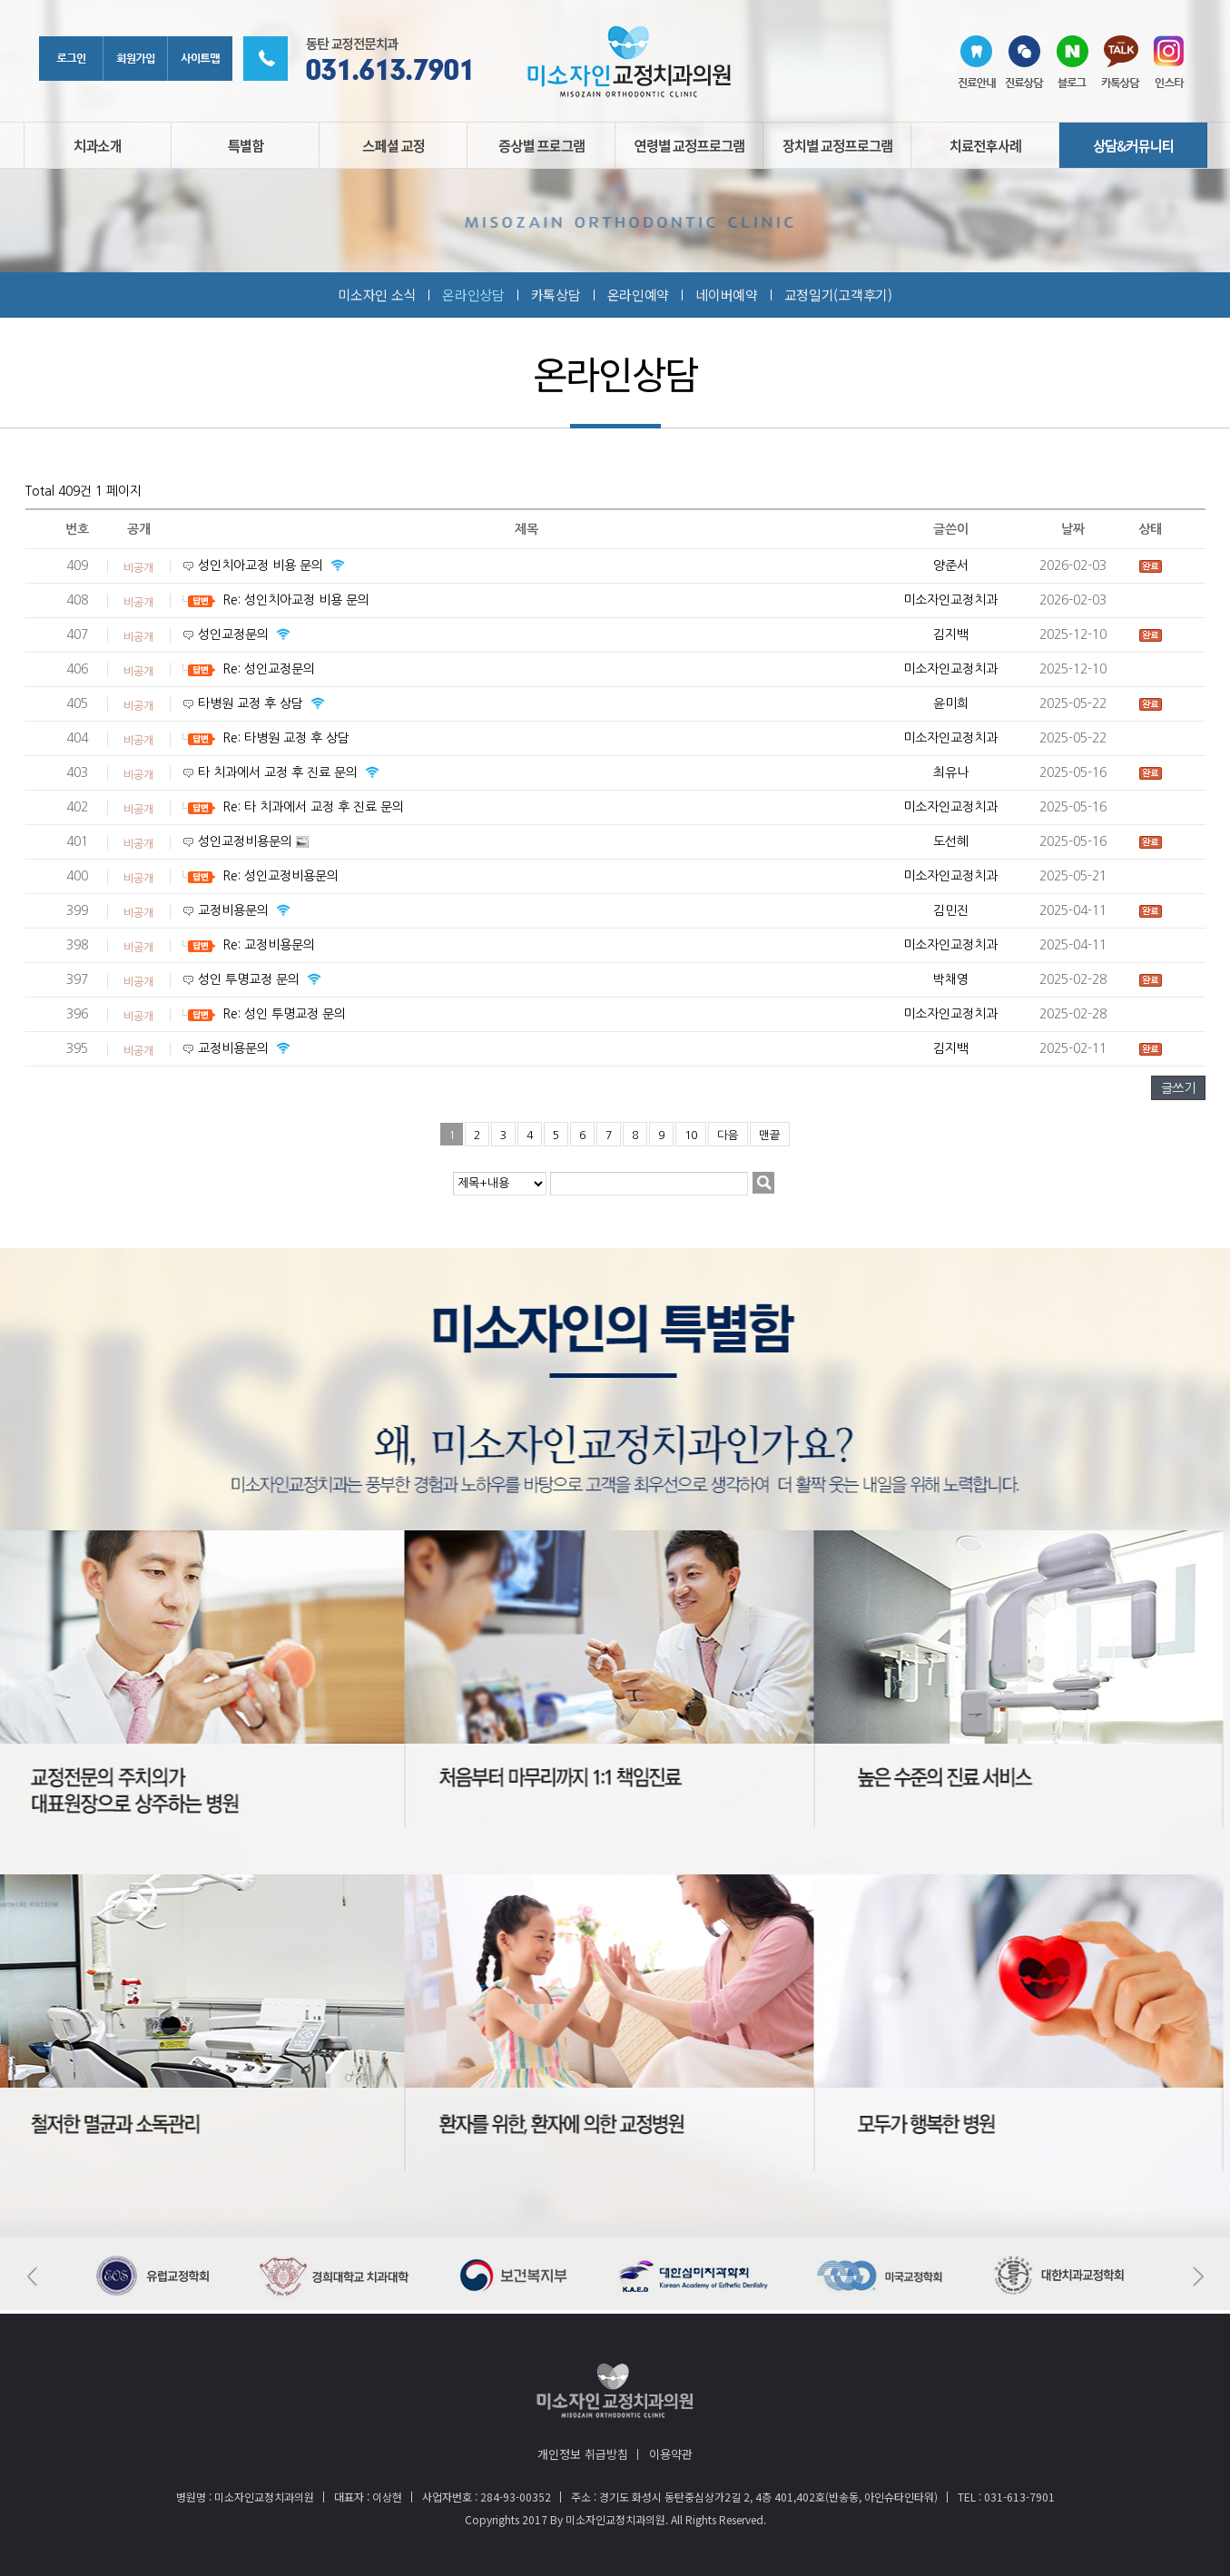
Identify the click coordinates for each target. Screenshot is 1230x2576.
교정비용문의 (235, 910)
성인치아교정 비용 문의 (262, 565)
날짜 (1073, 529)
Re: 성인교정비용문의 (280, 876)
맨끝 (770, 1135)
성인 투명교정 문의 (250, 979)
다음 (728, 1135)
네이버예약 (726, 295)
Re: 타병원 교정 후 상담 (285, 738)
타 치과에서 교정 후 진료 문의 (279, 772)
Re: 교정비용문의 (268, 945)
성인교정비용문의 (247, 841)
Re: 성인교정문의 (268, 669)
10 (690, 1135)
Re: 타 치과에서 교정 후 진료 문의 (313, 807)
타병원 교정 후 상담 (252, 703)
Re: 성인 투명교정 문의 (284, 1014)
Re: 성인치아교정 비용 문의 (295, 600)
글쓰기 (1178, 1088)
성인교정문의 (235, 634)
